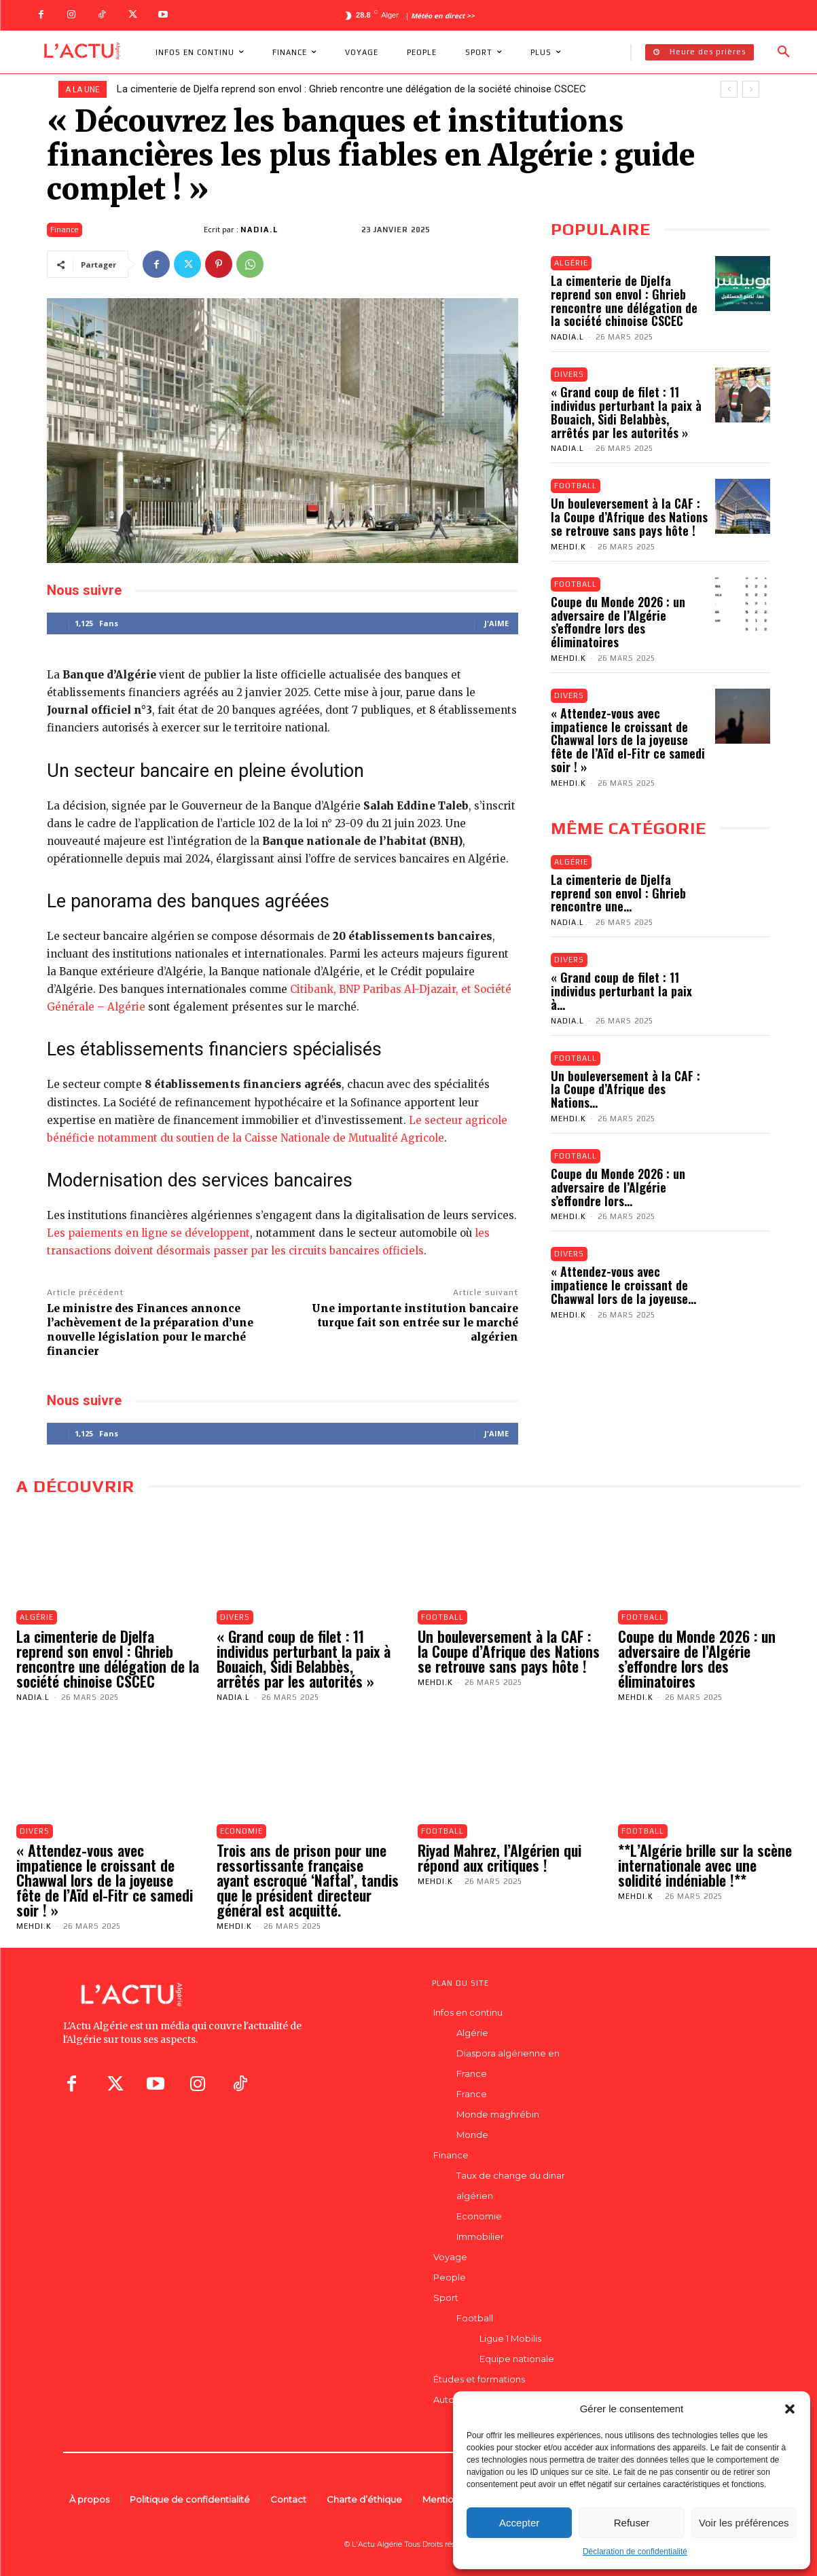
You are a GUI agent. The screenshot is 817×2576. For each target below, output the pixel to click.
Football (575, 486)
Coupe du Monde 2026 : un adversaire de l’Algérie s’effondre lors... (618, 1187)
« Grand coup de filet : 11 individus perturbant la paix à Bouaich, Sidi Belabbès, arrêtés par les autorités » (626, 412)
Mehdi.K (568, 547)
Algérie (571, 263)
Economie (241, 1831)
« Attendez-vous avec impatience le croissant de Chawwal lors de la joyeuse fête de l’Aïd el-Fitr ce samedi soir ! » (628, 740)
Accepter (519, 2522)
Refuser (632, 2522)
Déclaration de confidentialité (635, 2551)
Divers (569, 374)
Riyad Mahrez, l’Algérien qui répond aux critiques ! (499, 1857)
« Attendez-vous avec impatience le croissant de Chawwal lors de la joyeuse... (623, 1285)
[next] (750, 89)
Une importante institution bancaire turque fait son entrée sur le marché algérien (415, 1322)
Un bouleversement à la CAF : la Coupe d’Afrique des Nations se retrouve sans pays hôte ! (629, 516)
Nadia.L (259, 229)
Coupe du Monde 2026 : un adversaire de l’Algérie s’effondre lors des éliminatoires (618, 622)
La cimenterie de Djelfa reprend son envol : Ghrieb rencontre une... (618, 893)
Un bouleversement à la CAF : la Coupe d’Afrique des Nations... (625, 1089)
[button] (790, 2409)
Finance (64, 230)
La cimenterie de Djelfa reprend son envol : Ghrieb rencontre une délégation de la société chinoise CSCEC (351, 89)
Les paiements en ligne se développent (148, 1233)
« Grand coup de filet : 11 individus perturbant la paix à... (621, 990)
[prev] (729, 89)
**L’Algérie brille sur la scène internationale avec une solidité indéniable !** (705, 1865)
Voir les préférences (744, 2522)
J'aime (496, 623)
